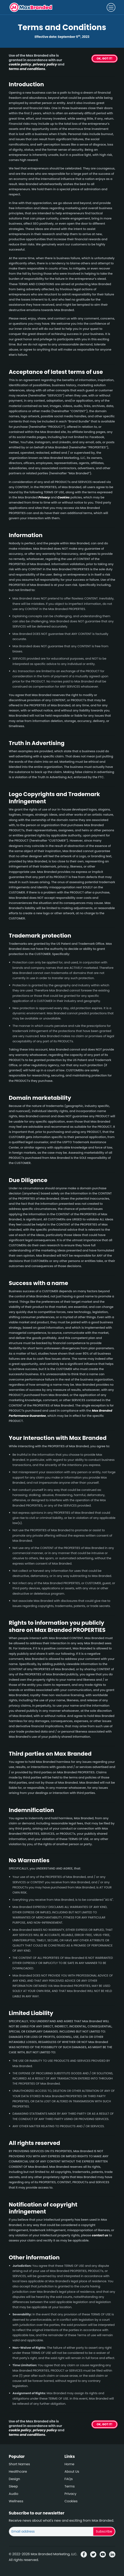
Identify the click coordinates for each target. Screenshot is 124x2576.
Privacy (44, 497)
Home (69, 2464)
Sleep (13, 2486)
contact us (100, 2235)
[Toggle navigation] (111, 7)
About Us (72, 2471)
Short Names (19, 2464)
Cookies (63, 497)
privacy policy (45, 64)
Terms (70, 2486)
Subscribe (104, 2531)
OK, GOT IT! (104, 59)
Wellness (16, 2501)
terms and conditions (27, 68)
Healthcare (18, 2471)
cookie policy (20, 64)
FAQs (69, 2479)
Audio (13, 2493)
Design (14, 2479)
